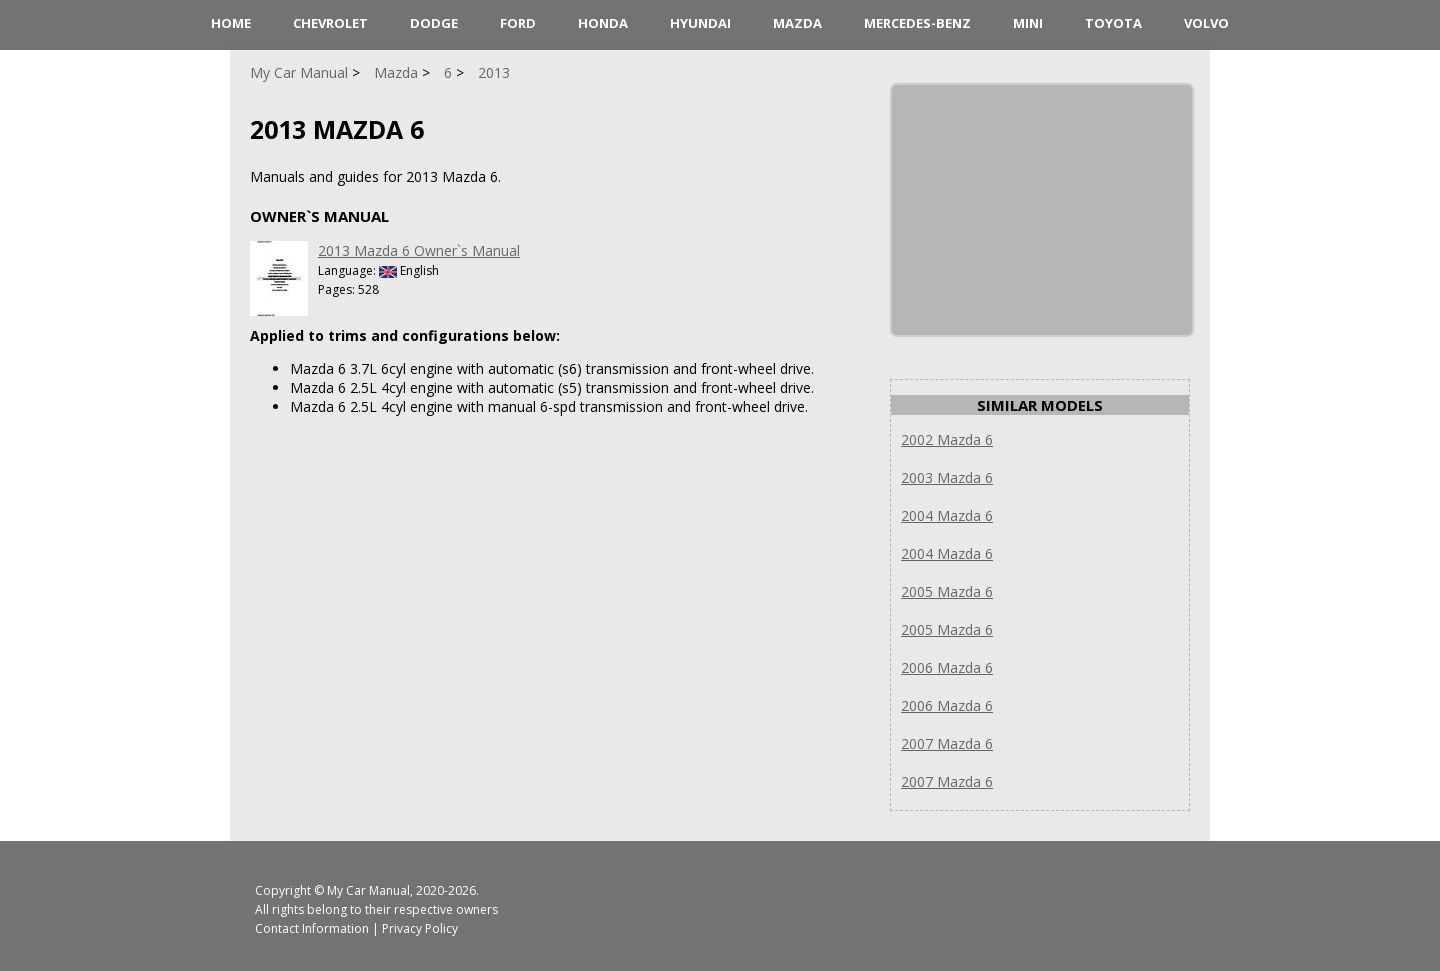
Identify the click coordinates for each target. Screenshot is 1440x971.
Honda (603, 23)
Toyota (1113, 23)
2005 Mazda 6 (947, 591)
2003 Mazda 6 (947, 477)
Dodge (434, 23)
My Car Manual (368, 890)
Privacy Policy (420, 928)
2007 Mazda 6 (947, 743)
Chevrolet (330, 23)
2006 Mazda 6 (947, 667)
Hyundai (700, 23)
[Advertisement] (1042, 210)
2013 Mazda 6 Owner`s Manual (419, 250)
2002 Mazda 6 (947, 439)
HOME (231, 23)
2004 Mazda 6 (947, 515)
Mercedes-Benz (917, 23)
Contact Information (312, 928)
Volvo (1206, 23)
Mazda (797, 23)
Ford (518, 23)
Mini (1028, 23)
